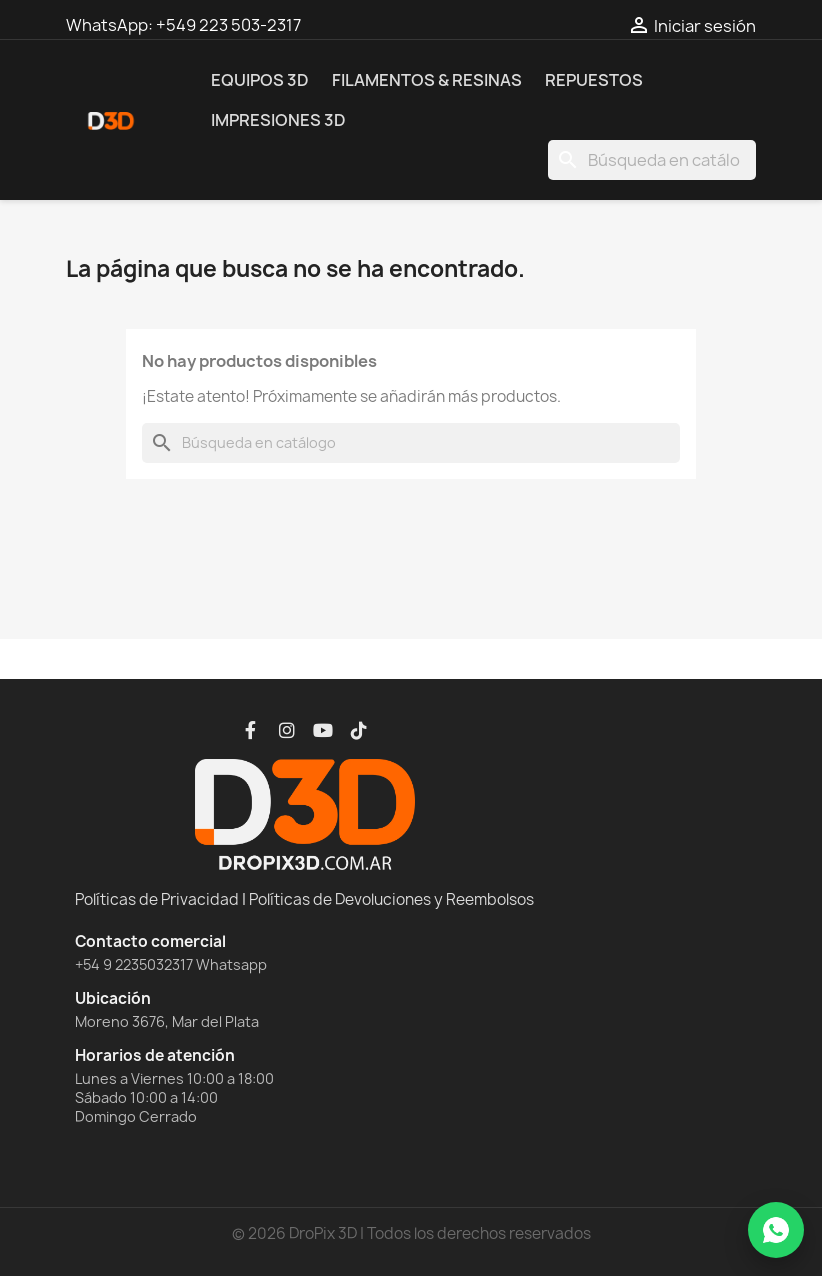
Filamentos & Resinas (427, 80)
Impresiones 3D (278, 120)
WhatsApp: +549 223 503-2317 (183, 25)
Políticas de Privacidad (157, 899)
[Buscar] (652, 160)
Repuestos (594, 80)
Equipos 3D (260, 80)
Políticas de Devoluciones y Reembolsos (391, 899)
